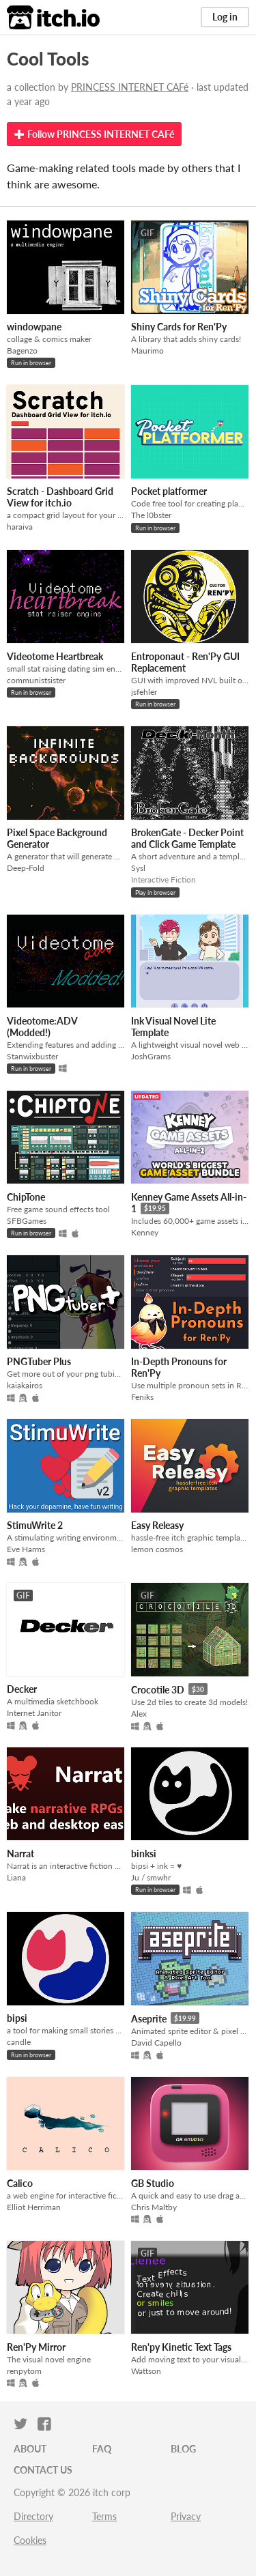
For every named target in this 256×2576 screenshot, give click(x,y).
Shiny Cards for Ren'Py (179, 326)
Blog (183, 2449)
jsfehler (144, 692)
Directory (33, 2516)
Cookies (30, 2540)
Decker (22, 1689)
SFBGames (26, 1221)
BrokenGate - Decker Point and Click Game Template (187, 838)
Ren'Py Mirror (36, 2347)
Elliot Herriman (34, 2207)
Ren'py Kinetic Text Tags (181, 2347)
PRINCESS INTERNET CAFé (129, 87)
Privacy (186, 2516)
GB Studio (152, 2183)
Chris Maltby (154, 2207)
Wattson (146, 2371)
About (30, 2449)
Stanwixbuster (32, 1056)
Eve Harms (26, 1549)
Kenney (144, 1232)
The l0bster (151, 515)
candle (19, 2042)
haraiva (20, 526)
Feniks (142, 1397)
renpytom (24, 2371)
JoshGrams (151, 1056)
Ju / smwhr (151, 1877)
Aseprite (149, 2018)
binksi (143, 1853)
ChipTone (26, 1197)
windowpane (34, 326)
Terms (104, 2516)
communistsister (36, 680)
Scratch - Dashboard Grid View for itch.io (60, 497)
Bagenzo (22, 350)
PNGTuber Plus (39, 1361)
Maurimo (147, 350)
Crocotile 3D (157, 1689)
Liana (16, 1877)
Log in (225, 17)
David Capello (156, 2042)
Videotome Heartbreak (55, 656)
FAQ (101, 2449)
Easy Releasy (157, 1525)
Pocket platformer (169, 491)
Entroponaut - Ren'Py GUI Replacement (185, 662)
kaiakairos (24, 1385)
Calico (20, 2183)
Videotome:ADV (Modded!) (42, 1026)
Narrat (20, 1853)
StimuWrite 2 (35, 1525)
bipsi (17, 2018)
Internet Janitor (34, 1713)
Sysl (138, 868)
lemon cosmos (157, 1549)
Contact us (43, 2470)
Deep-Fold (25, 868)
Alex (139, 1713)
